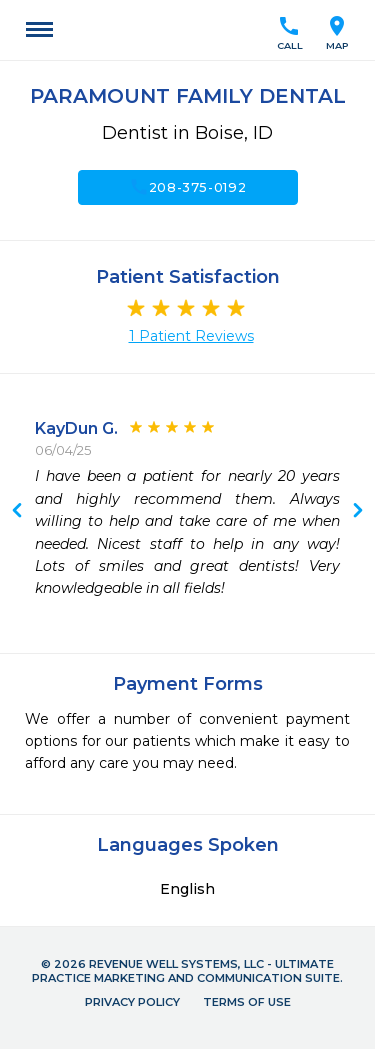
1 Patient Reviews (191, 336)
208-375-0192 (188, 187)
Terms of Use (247, 1002)
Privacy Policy (132, 1002)
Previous (358, 512)
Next (17, 512)
